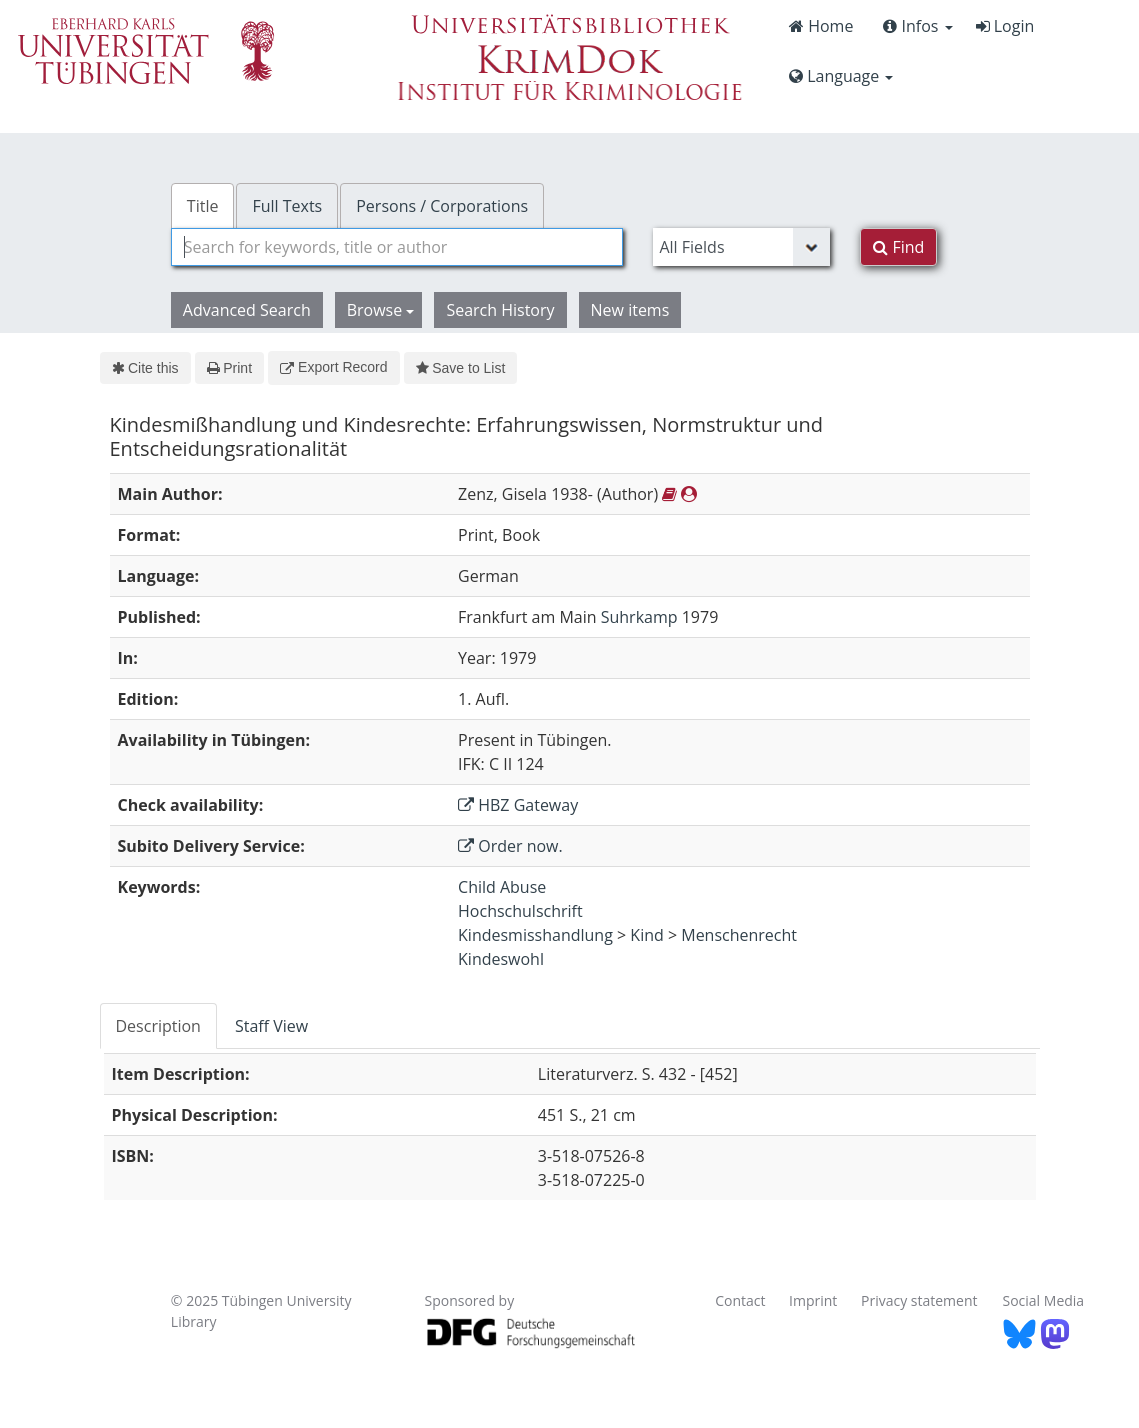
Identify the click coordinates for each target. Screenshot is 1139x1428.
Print (229, 368)
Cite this (145, 368)
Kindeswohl (501, 959)
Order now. (510, 846)
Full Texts (287, 206)
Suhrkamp (639, 617)
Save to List (461, 368)
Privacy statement (919, 1300)
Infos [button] (917, 26)
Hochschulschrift (520, 911)
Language (841, 76)
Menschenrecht (739, 935)
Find (898, 247)
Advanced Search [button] (247, 310)
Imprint (813, 1300)
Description (158, 1026)
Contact (740, 1300)
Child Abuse (502, 887)
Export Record (333, 367)
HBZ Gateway (518, 805)
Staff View (271, 1026)
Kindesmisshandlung (535, 935)
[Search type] (741, 247)
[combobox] (397, 247)
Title (203, 206)
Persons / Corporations (442, 206)
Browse (381, 310)
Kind (646, 935)
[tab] (159, 1026)
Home (821, 26)
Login (1005, 26)
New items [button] (630, 310)
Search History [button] (500, 310)
